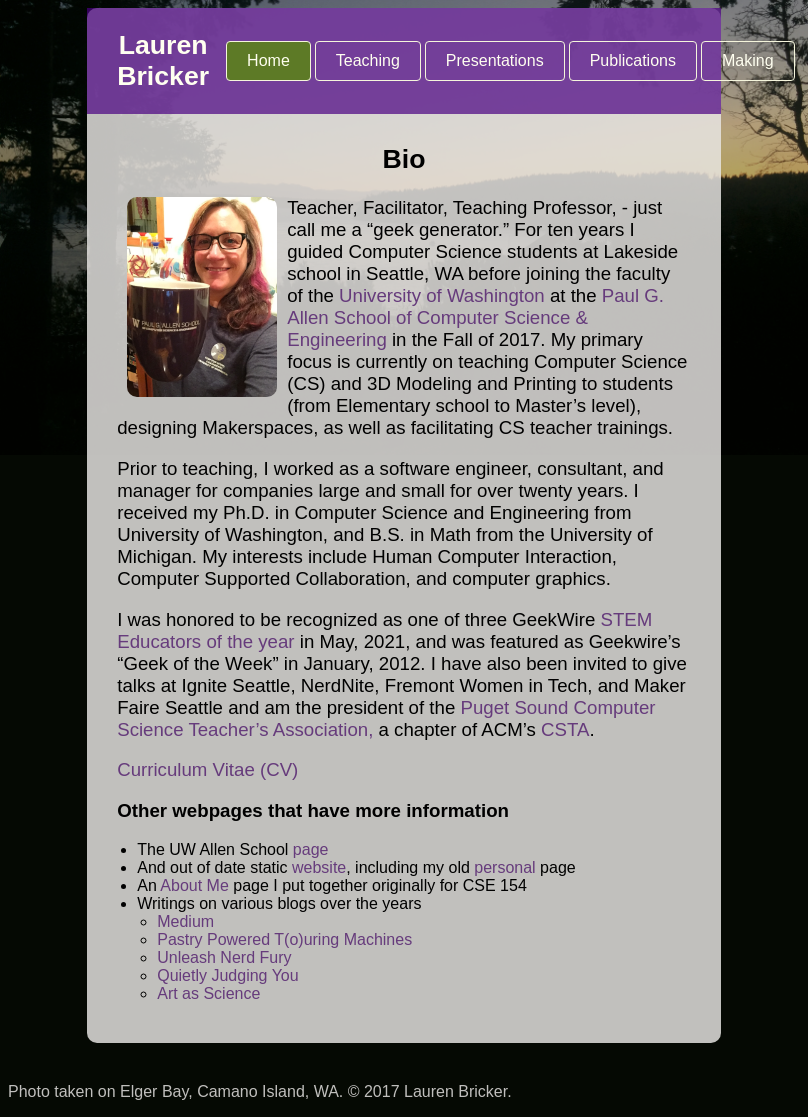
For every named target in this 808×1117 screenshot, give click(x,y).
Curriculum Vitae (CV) (207, 769)
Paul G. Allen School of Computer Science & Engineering (475, 317)
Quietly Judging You (227, 975)
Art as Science (208, 993)
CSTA (565, 729)
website (319, 867)
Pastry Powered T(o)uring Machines (284, 939)
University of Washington (442, 295)
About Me (194, 885)
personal (504, 867)
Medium (185, 921)
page (311, 849)
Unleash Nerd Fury (224, 957)
